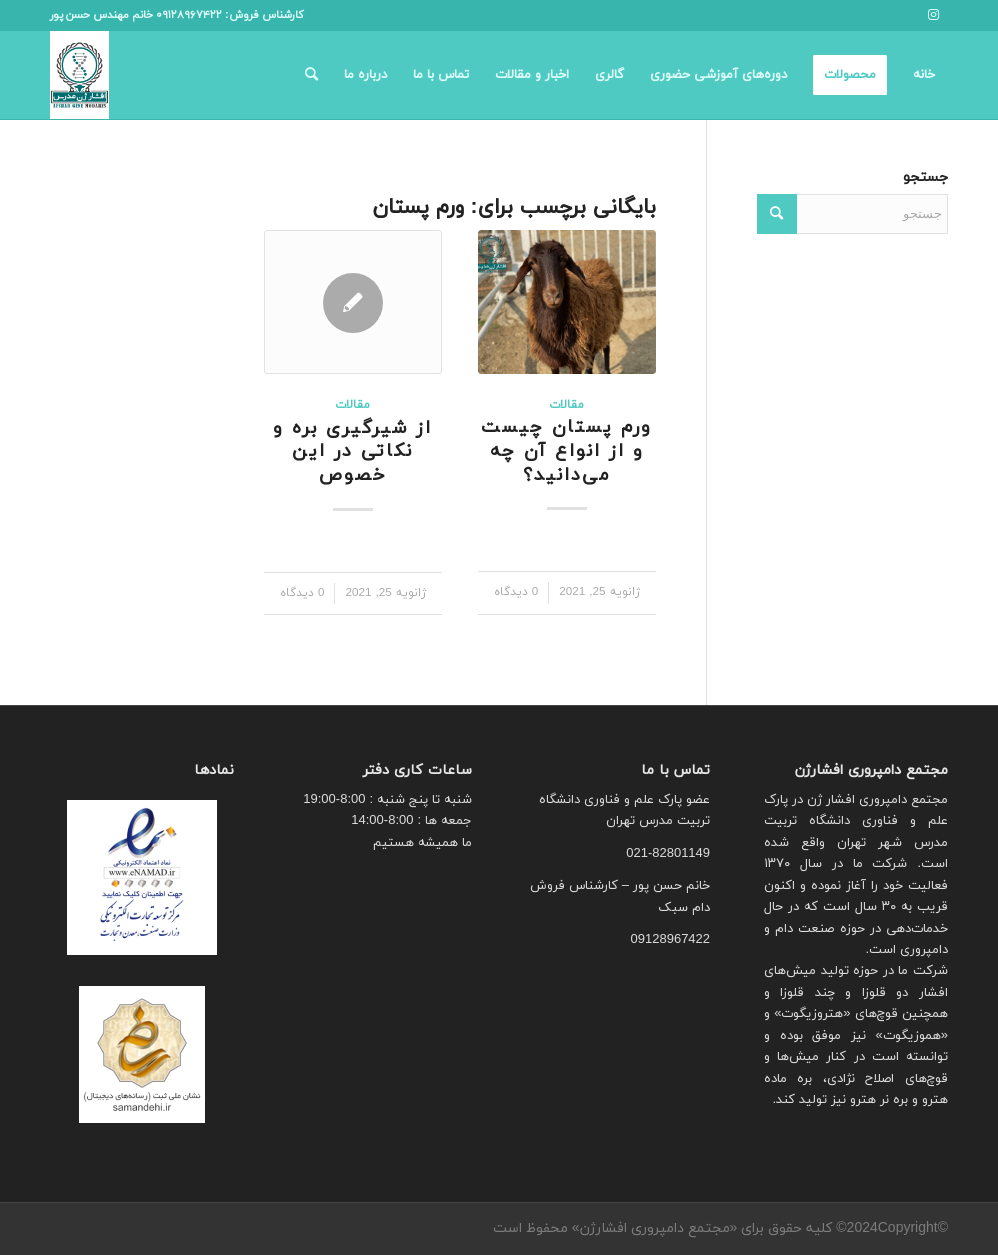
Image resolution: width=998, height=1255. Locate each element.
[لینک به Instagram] (933, 15)
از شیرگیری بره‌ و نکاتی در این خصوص (352, 452)
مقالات (566, 405)
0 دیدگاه (516, 592)
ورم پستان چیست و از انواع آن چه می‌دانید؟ (566, 451)
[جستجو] (311, 75)
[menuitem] (924, 75)
